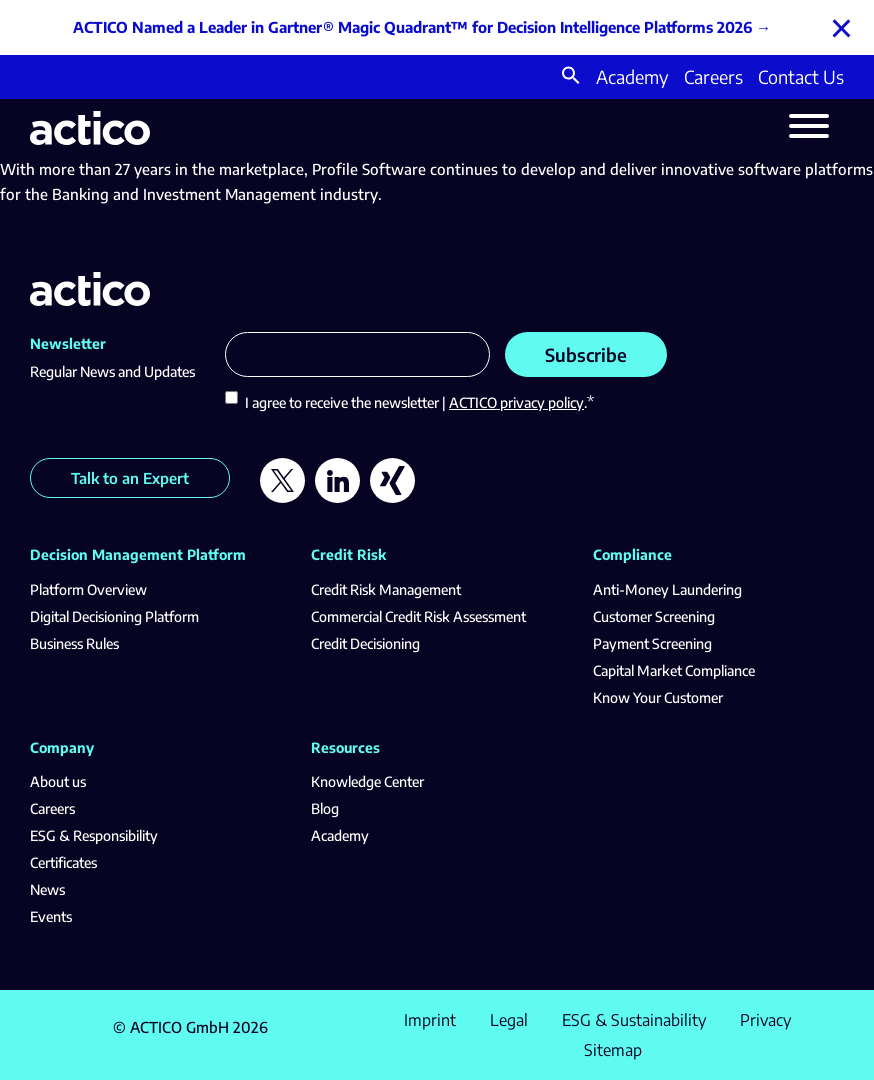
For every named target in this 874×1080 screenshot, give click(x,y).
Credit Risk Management (386, 589)
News (47, 889)
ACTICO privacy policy (516, 402)
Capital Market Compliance (674, 670)
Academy (632, 76)
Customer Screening (654, 616)
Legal (509, 1020)
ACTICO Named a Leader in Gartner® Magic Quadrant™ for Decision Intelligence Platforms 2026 (412, 27)
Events (51, 916)
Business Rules (74, 643)
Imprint (430, 1020)
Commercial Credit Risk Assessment (418, 616)
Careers (713, 76)
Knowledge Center (367, 781)
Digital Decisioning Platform (114, 616)
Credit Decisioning (365, 643)
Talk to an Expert (130, 478)
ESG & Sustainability (634, 1020)
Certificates (63, 862)
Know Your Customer (658, 697)
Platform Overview (88, 589)
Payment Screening (652, 643)
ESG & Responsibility (94, 835)
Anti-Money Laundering (667, 589)
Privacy (765, 1020)
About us (58, 781)
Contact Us (801, 76)
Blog (325, 808)
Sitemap (613, 1050)
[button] (571, 77)
